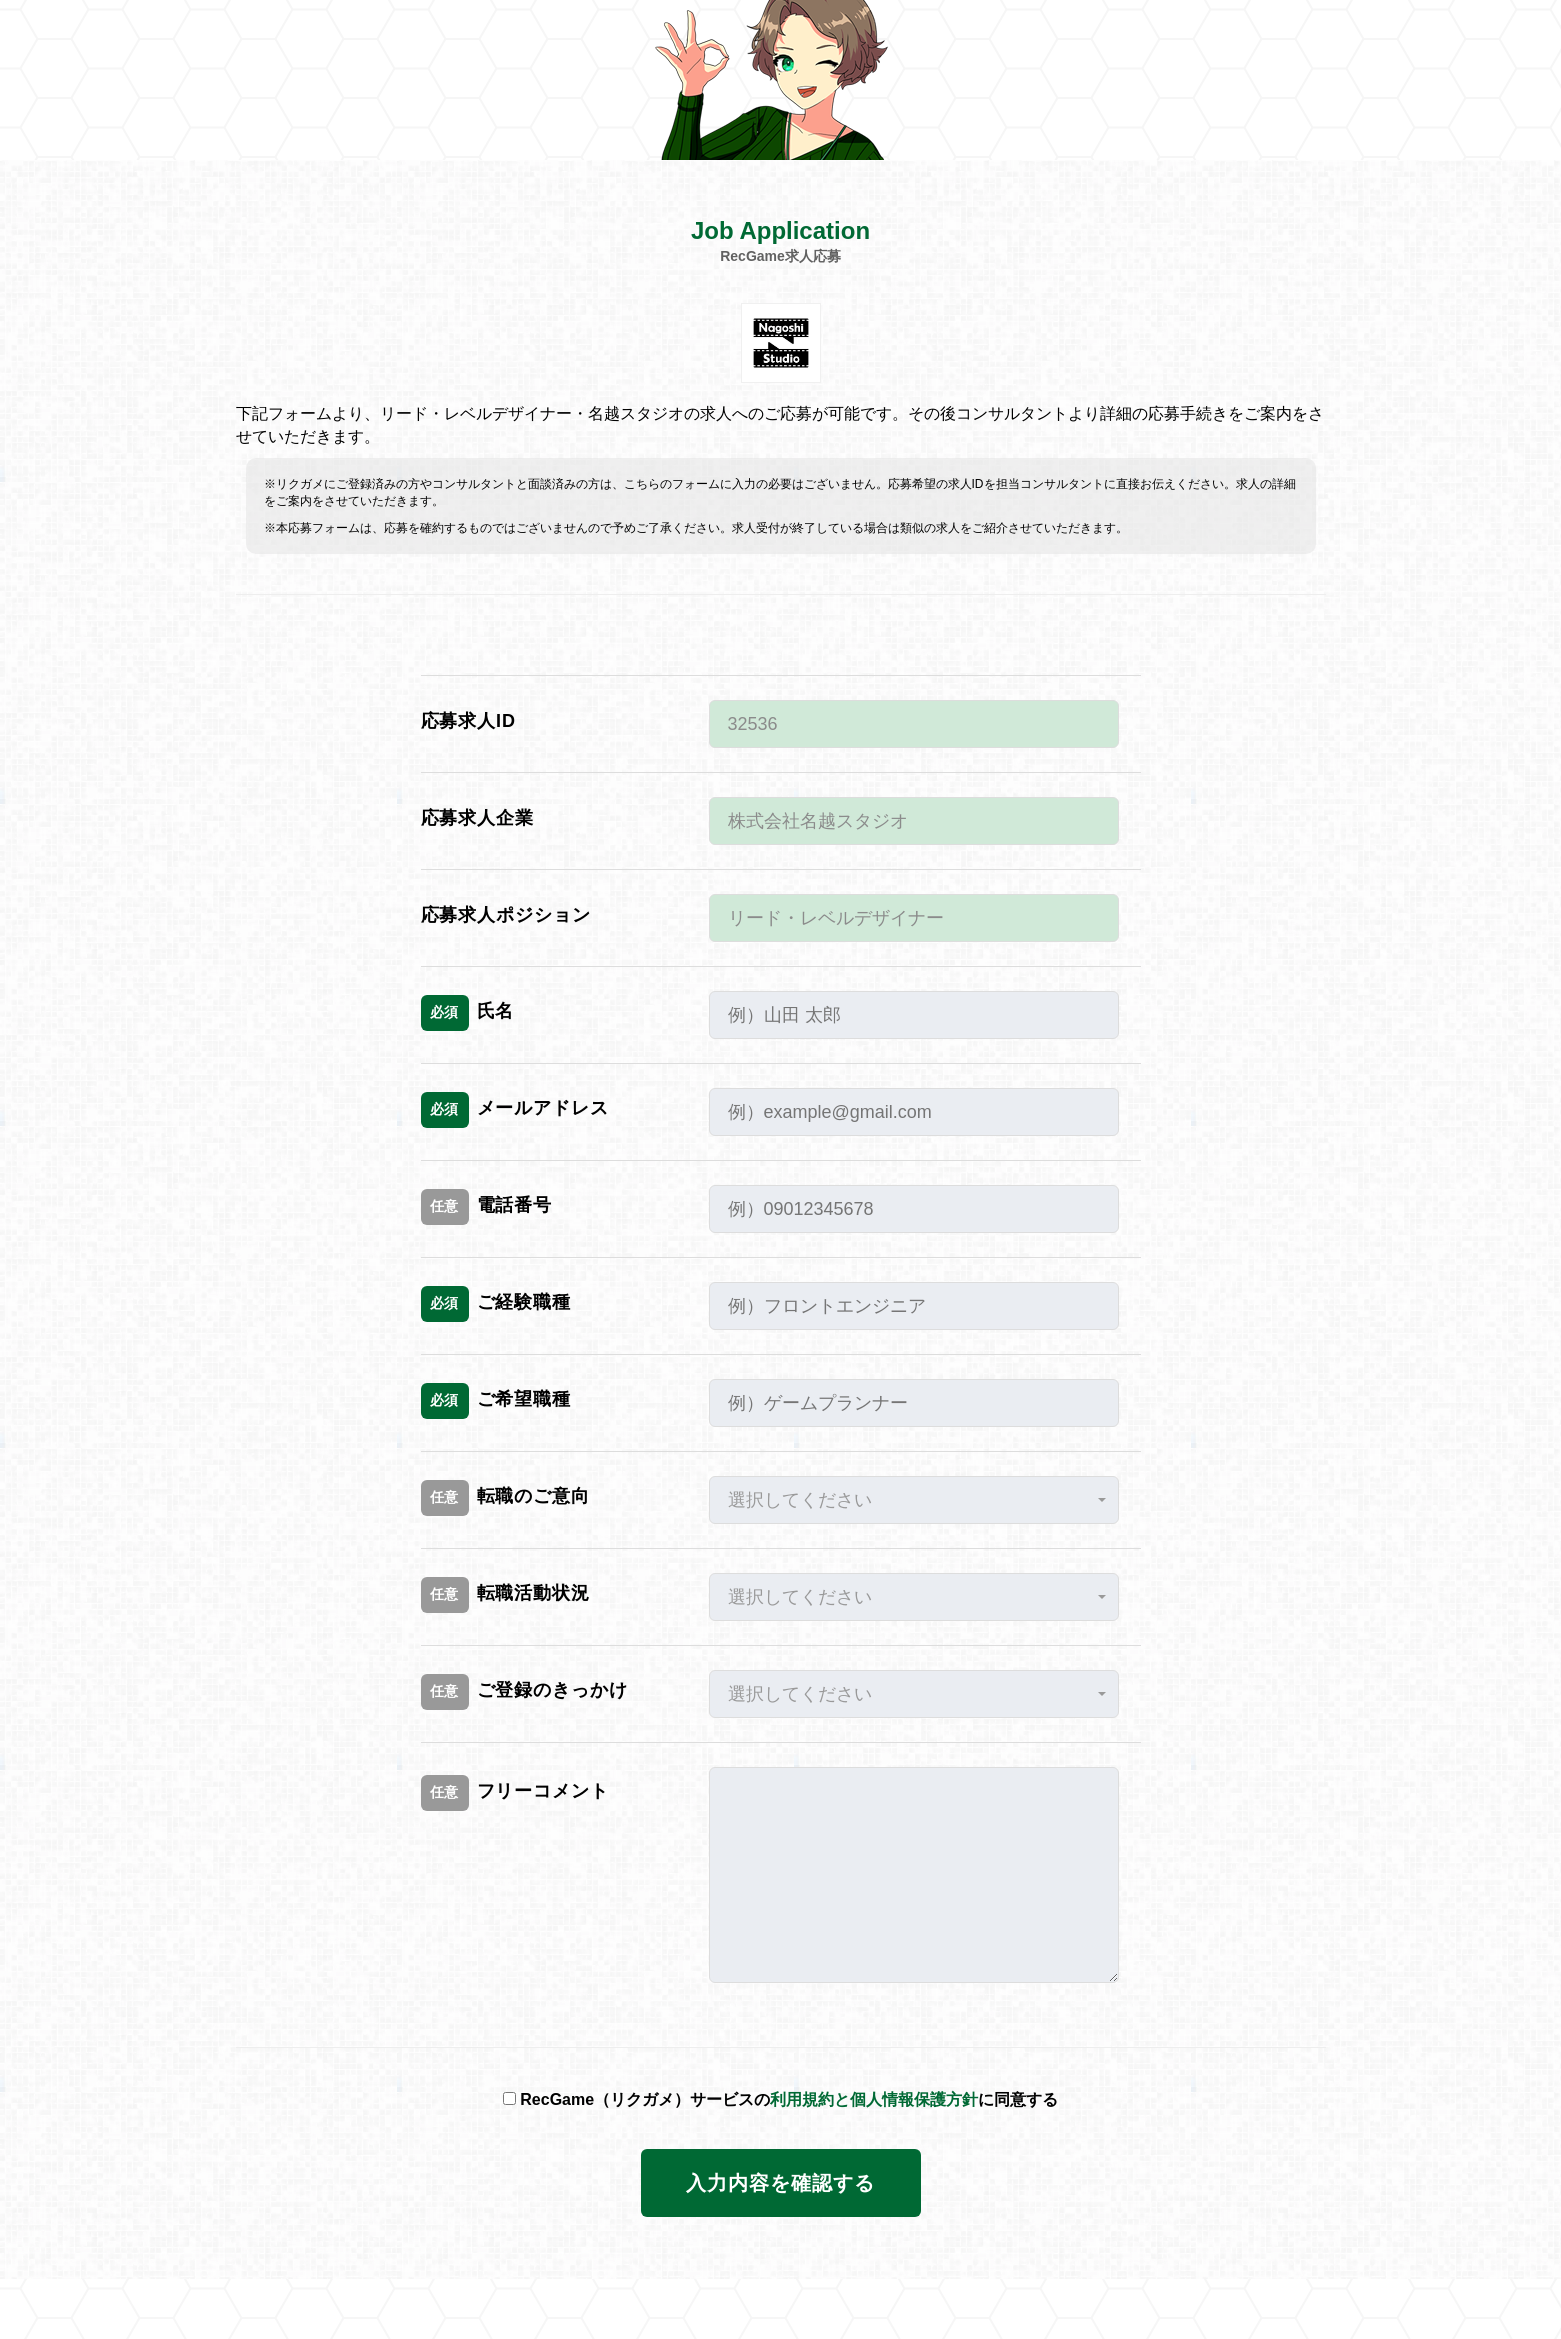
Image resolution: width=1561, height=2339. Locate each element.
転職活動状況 (505, 1595)
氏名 (468, 1013)
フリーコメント (515, 1793)
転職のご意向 (505, 1498)
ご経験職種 (496, 1304)
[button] (914, 1500)
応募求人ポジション (506, 915)
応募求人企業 (477, 818)
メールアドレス (515, 1110)
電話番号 (487, 1207)
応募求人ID (468, 721)
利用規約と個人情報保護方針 (874, 2099)
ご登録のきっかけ (524, 1692)
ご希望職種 (496, 1401)
